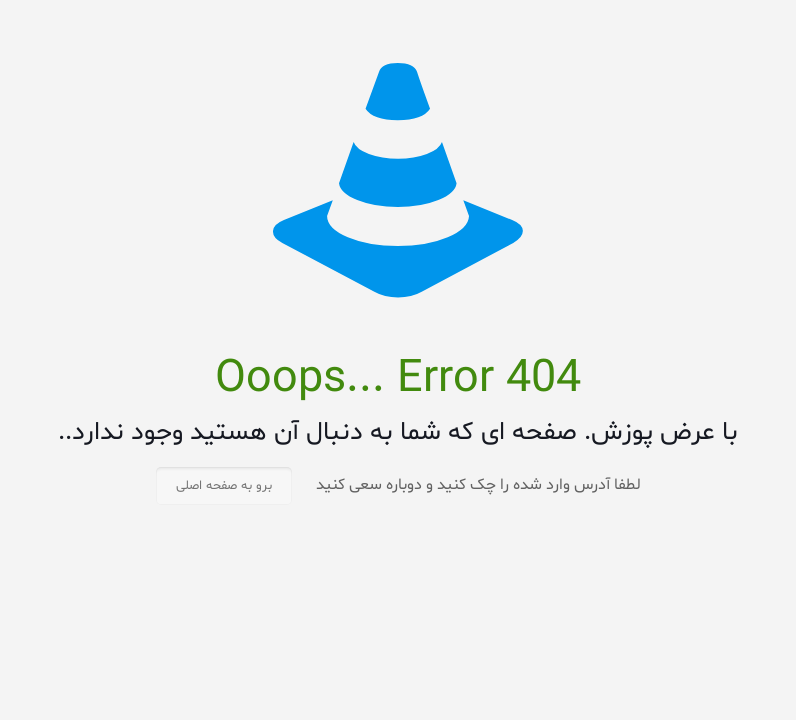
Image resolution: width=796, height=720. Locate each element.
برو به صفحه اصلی (224, 486)
